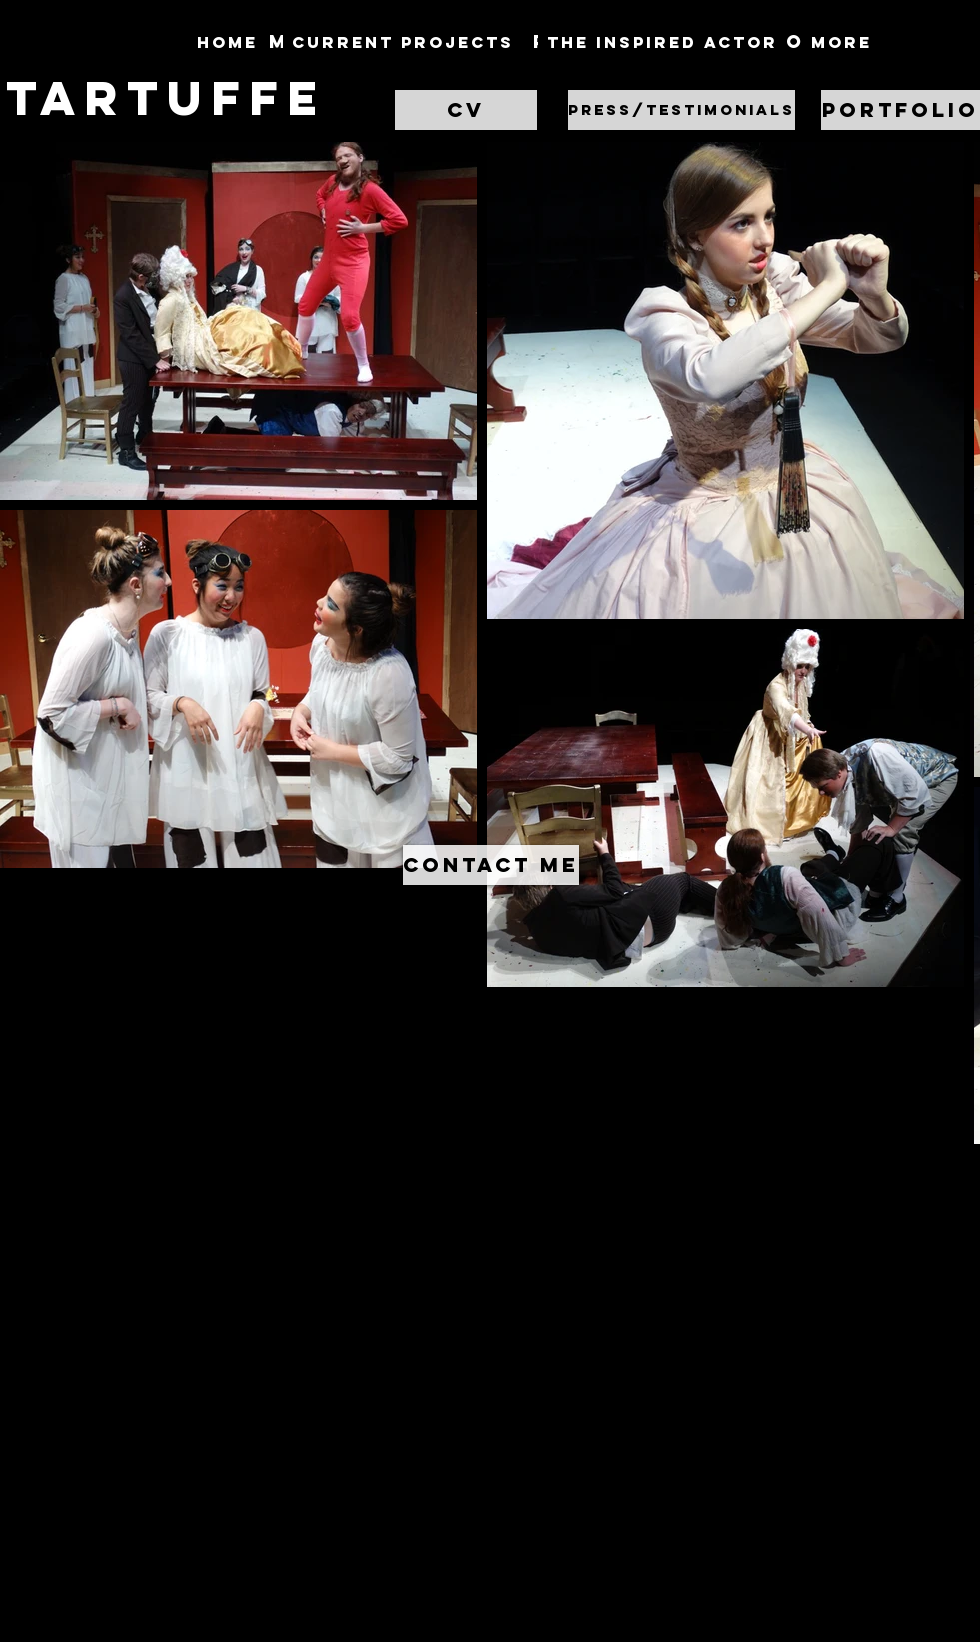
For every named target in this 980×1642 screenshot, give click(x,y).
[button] (680, 110)
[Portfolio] (900, 110)
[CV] (466, 110)
